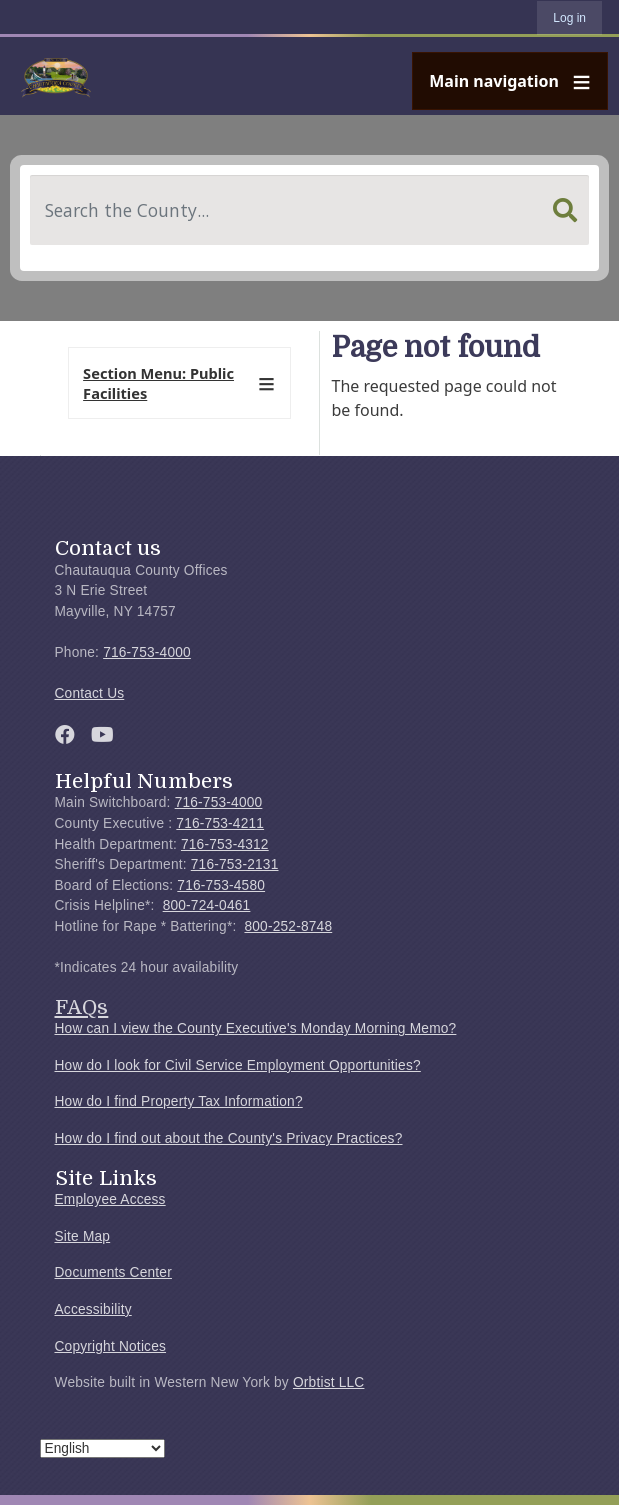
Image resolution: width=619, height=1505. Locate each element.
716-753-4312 (225, 844)
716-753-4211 (220, 823)
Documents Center (113, 1272)
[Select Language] (102, 1448)
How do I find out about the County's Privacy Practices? (229, 1138)
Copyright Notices (111, 1346)
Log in (569, 18)
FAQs (82, 1007)
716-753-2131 (235, 864)
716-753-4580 (221, 885)
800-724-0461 (207, 905)
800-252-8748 (288, 926)
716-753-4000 (147, 652)
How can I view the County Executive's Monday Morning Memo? (256, 1028)
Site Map (83, 1236)
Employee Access (110, 1199)
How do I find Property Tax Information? (179, 1101)
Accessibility (93, 1309)
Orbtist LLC (329, 1382)
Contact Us (90, 693)
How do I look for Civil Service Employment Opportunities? (238, 1065)
